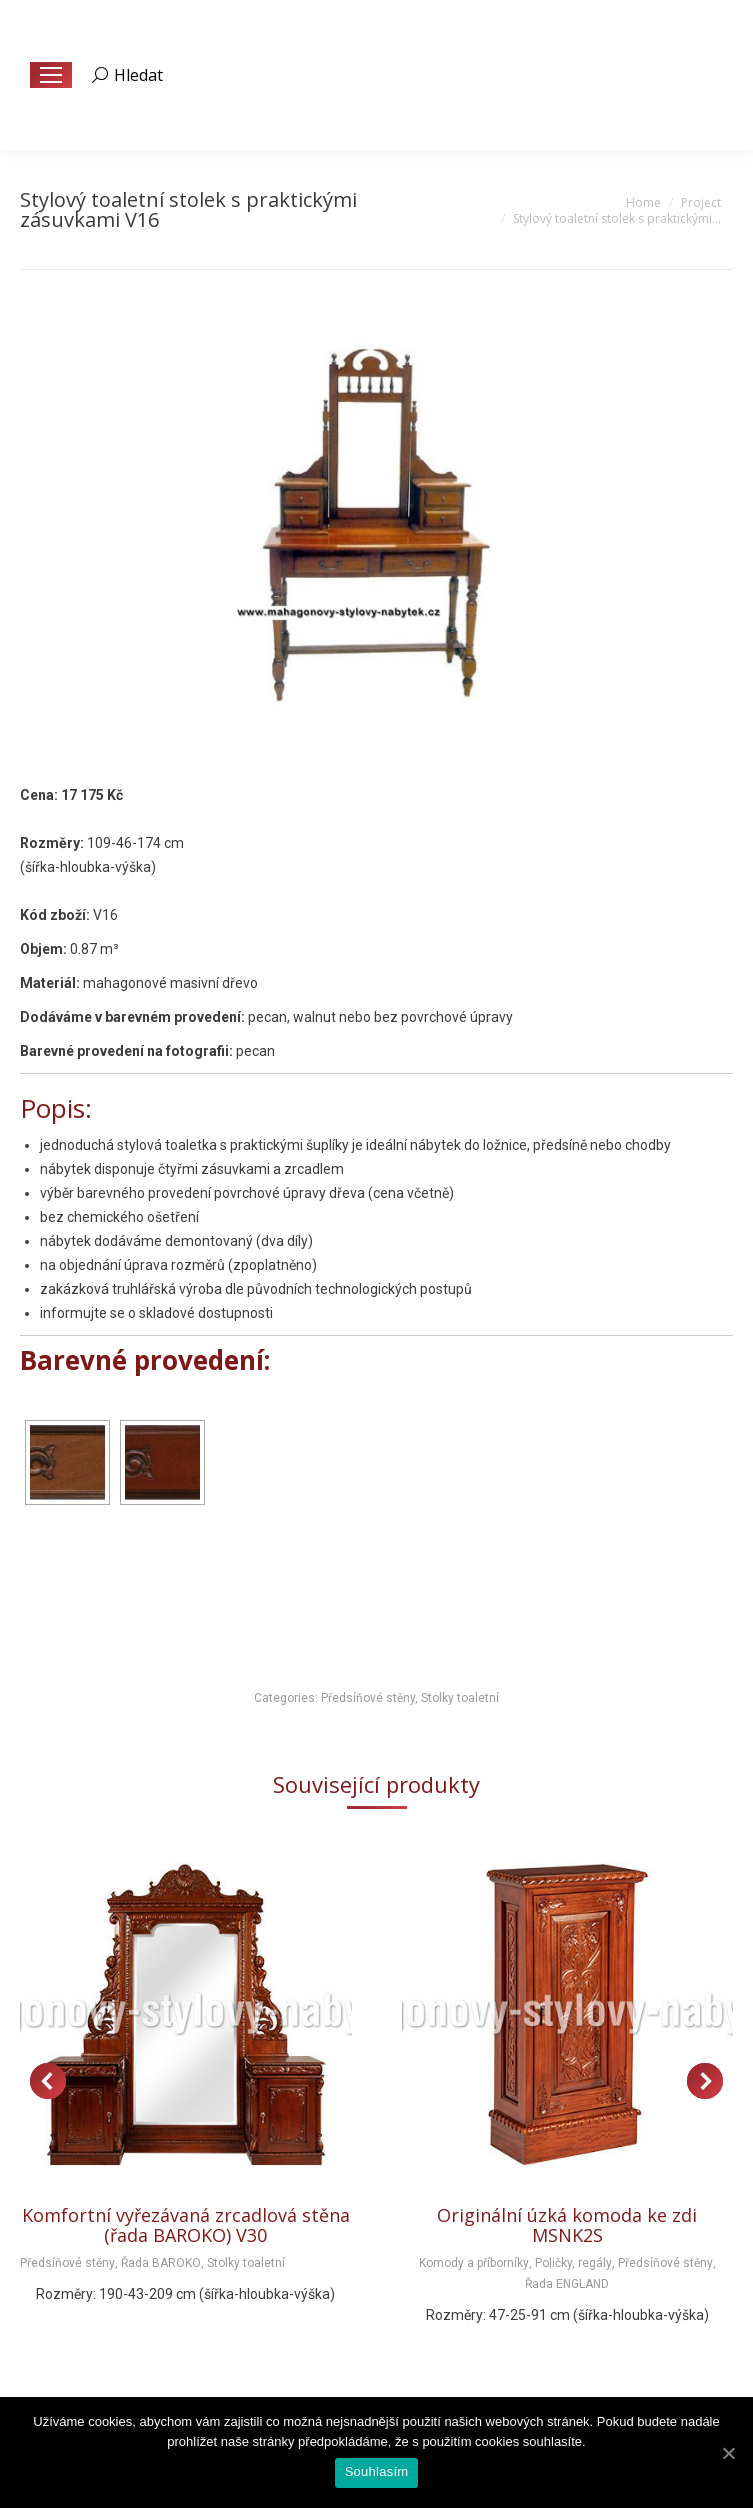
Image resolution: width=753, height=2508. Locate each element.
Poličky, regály (573, 2263)
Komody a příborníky (474, 2263)
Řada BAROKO (161, 2263)
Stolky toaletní (460, 1698)
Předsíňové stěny (368, 1698)
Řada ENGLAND (567, 2284)
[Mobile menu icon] (51, 75)
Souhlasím (377, 2471)
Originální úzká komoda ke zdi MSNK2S (567, 2225)
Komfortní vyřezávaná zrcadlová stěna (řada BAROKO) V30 (186, 2225)
